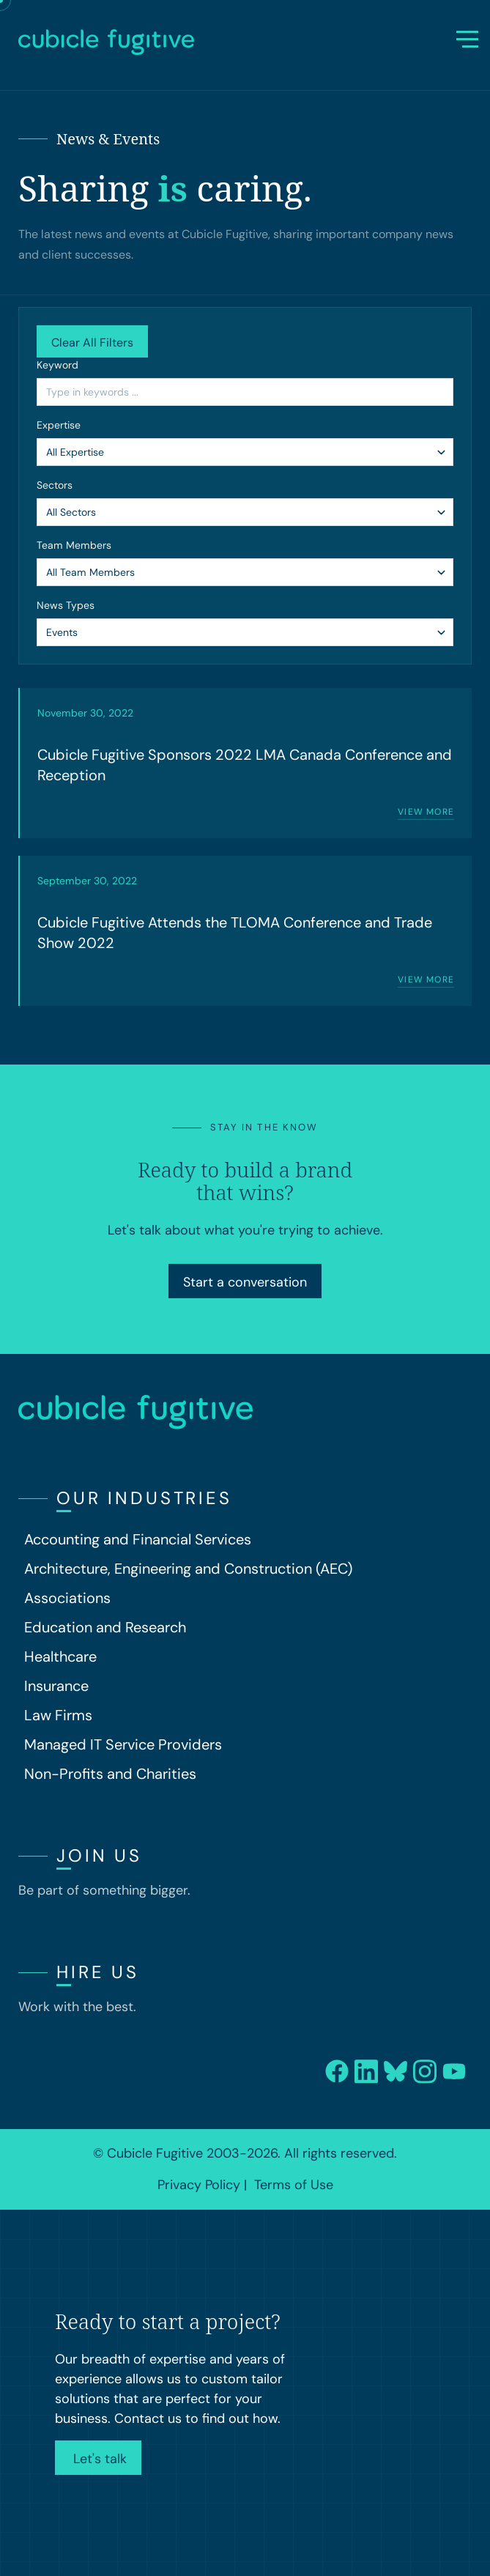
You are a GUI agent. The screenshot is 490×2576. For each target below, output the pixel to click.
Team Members (74, 545)
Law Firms (58, 1715)
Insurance (56, 1685)
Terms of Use (293, 2185)
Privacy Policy (198, 2185)
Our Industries (144, 1498)
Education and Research (105, 1627)
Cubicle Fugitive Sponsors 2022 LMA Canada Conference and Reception (244, 765)
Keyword (57, 364)
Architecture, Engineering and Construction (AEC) (188, 1568)
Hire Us (97, 1972)
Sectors (55, 485)
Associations (67, 1597)
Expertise (59, 425)
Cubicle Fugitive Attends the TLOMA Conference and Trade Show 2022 (234, 932)
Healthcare (60, 1656)
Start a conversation (245, 1282)
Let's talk (98, 2459)
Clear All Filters (92, 342)
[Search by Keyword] (245, 392)
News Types (65, 605)
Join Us (99, 1855)
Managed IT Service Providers (123, 1744)
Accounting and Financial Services (137, 1539)
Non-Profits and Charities (110, 1773)
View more (426, 812)
